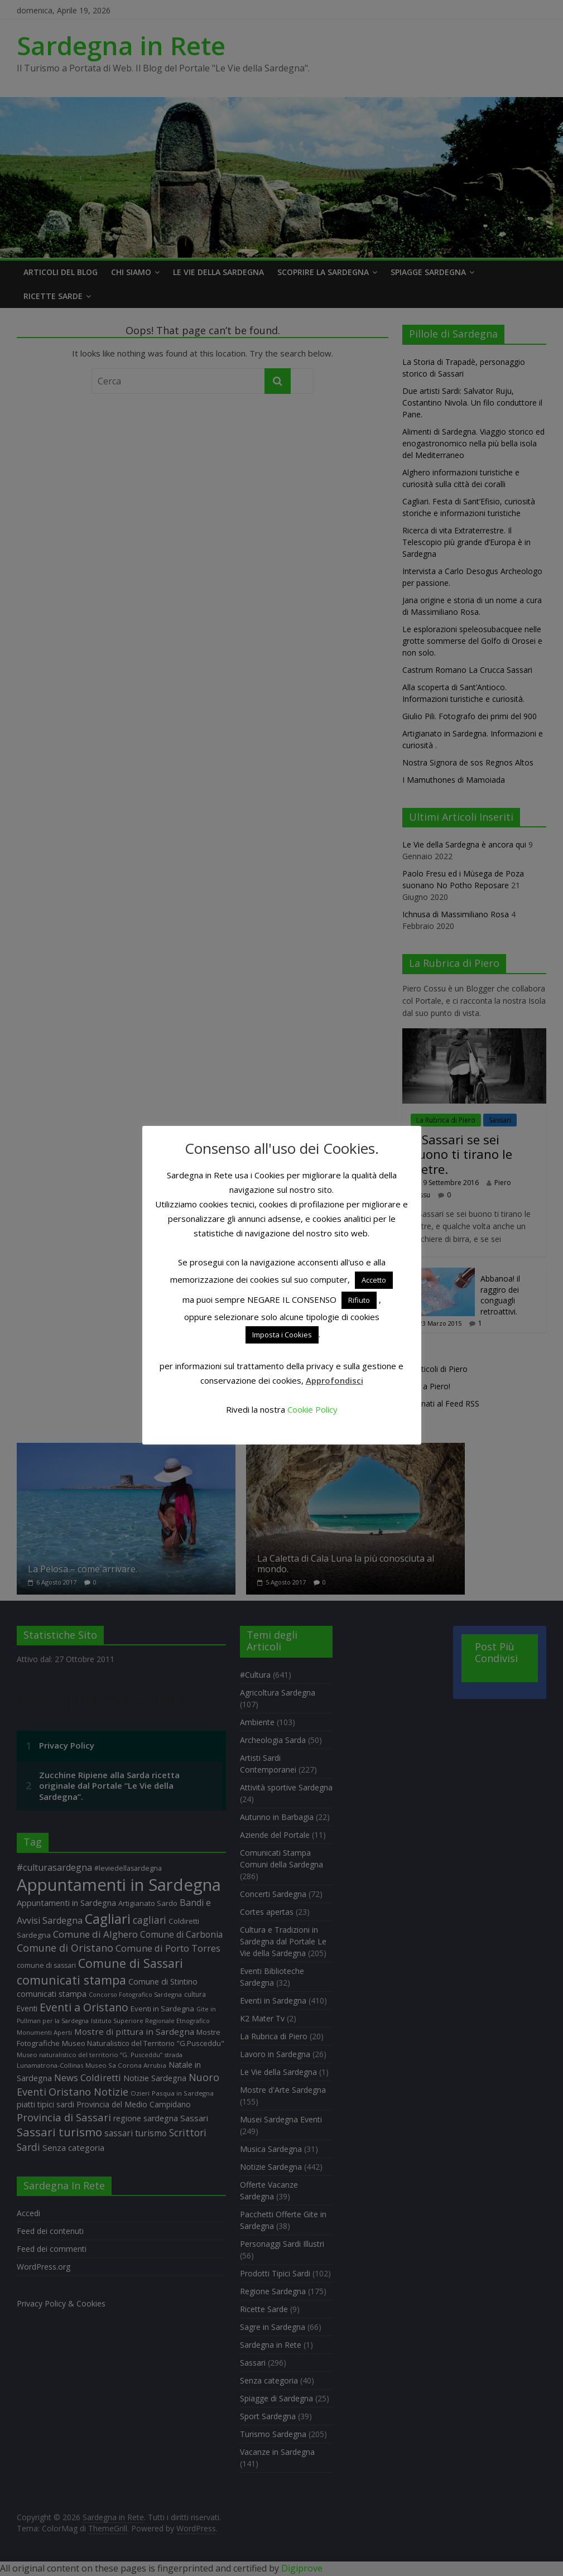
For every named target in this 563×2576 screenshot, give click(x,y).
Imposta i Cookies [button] (282, 1335)
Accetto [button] (374, 1280)
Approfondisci (334, 1380)
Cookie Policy (312, 1409)
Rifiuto (359, 1300)
